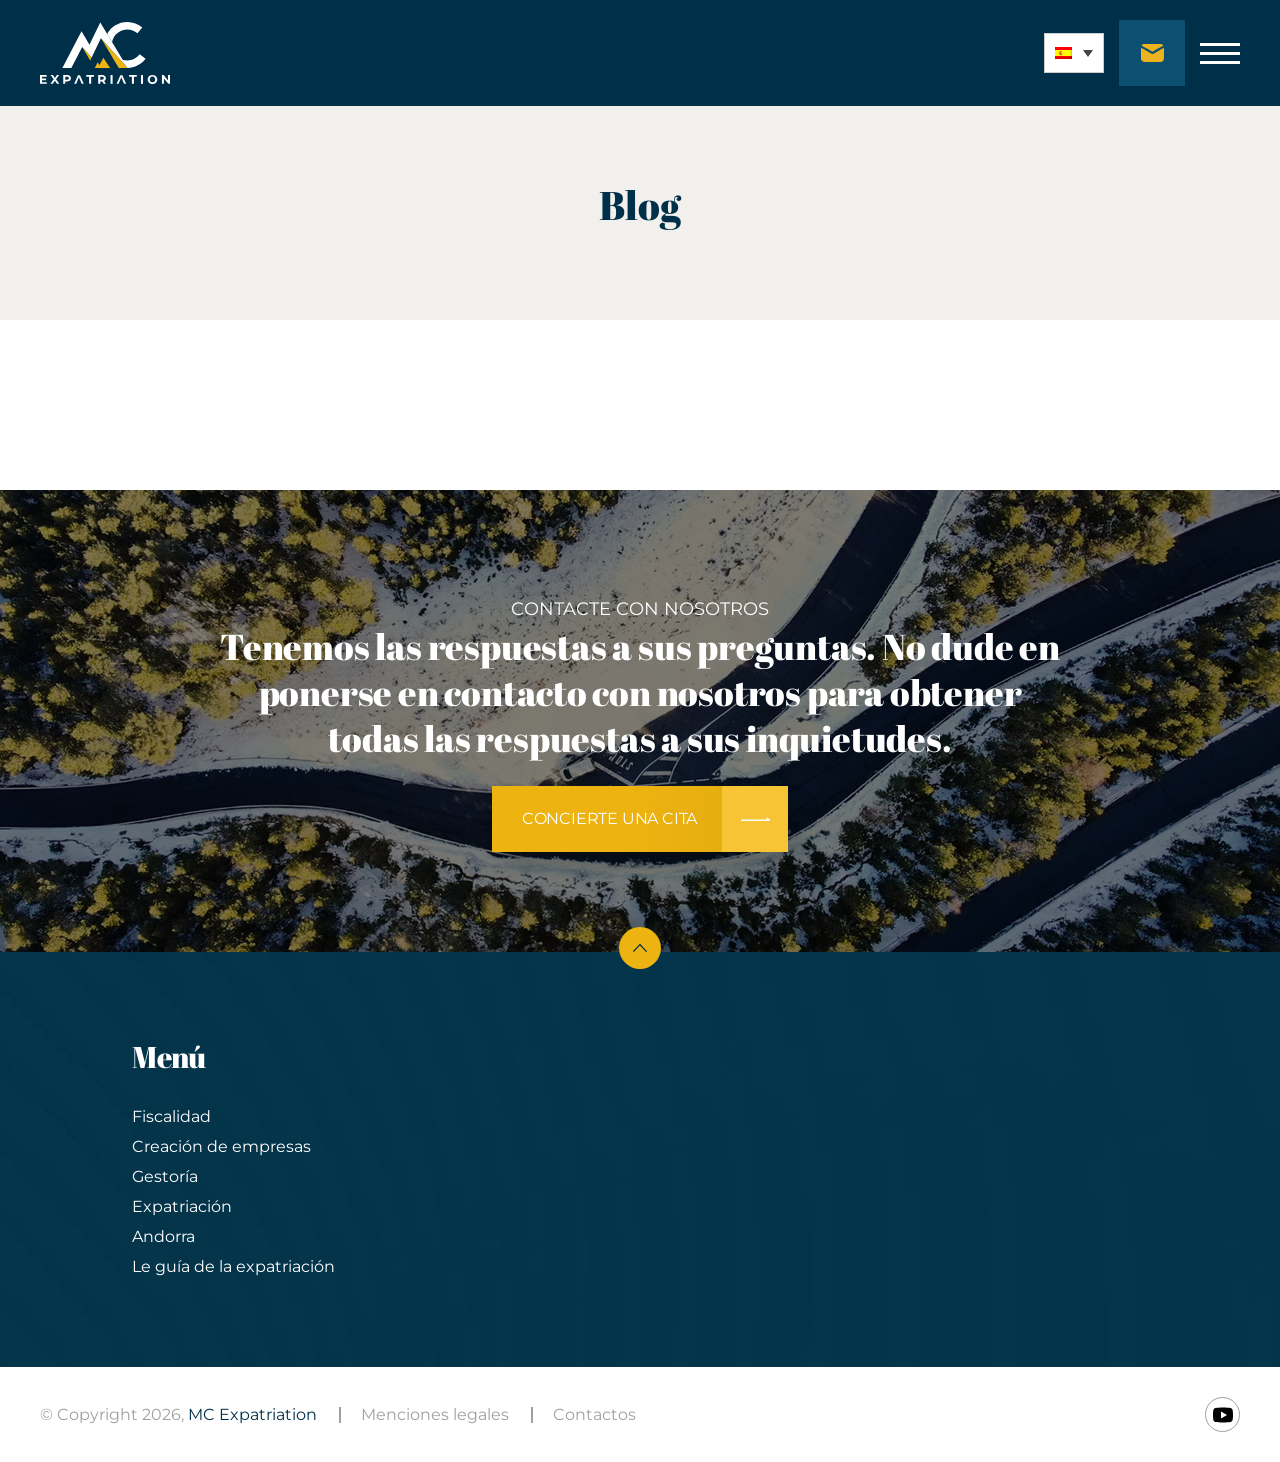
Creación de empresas (221, 1146)
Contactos (594, 1414)
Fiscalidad (171, 1116)
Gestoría (165, 1176)
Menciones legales (435, 1414)
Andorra (163, 1236)
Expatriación (182, 1206)
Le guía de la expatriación (233, 1266)
